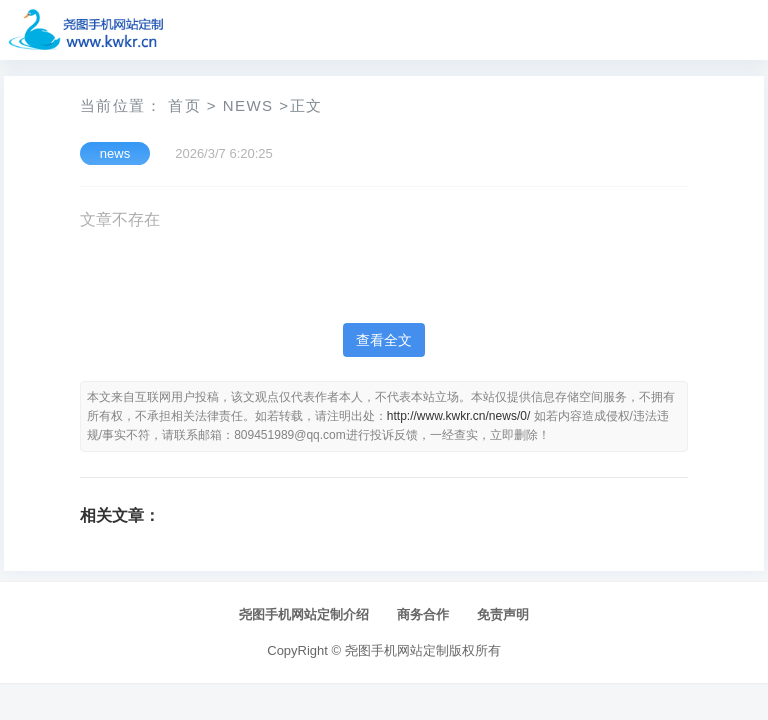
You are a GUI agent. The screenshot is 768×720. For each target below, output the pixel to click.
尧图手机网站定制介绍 (304, 614)
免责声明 (503, 614)
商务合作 (423, 614)
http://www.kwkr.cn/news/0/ (458, 416)
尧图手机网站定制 (397, 650)
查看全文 (384, 340)
